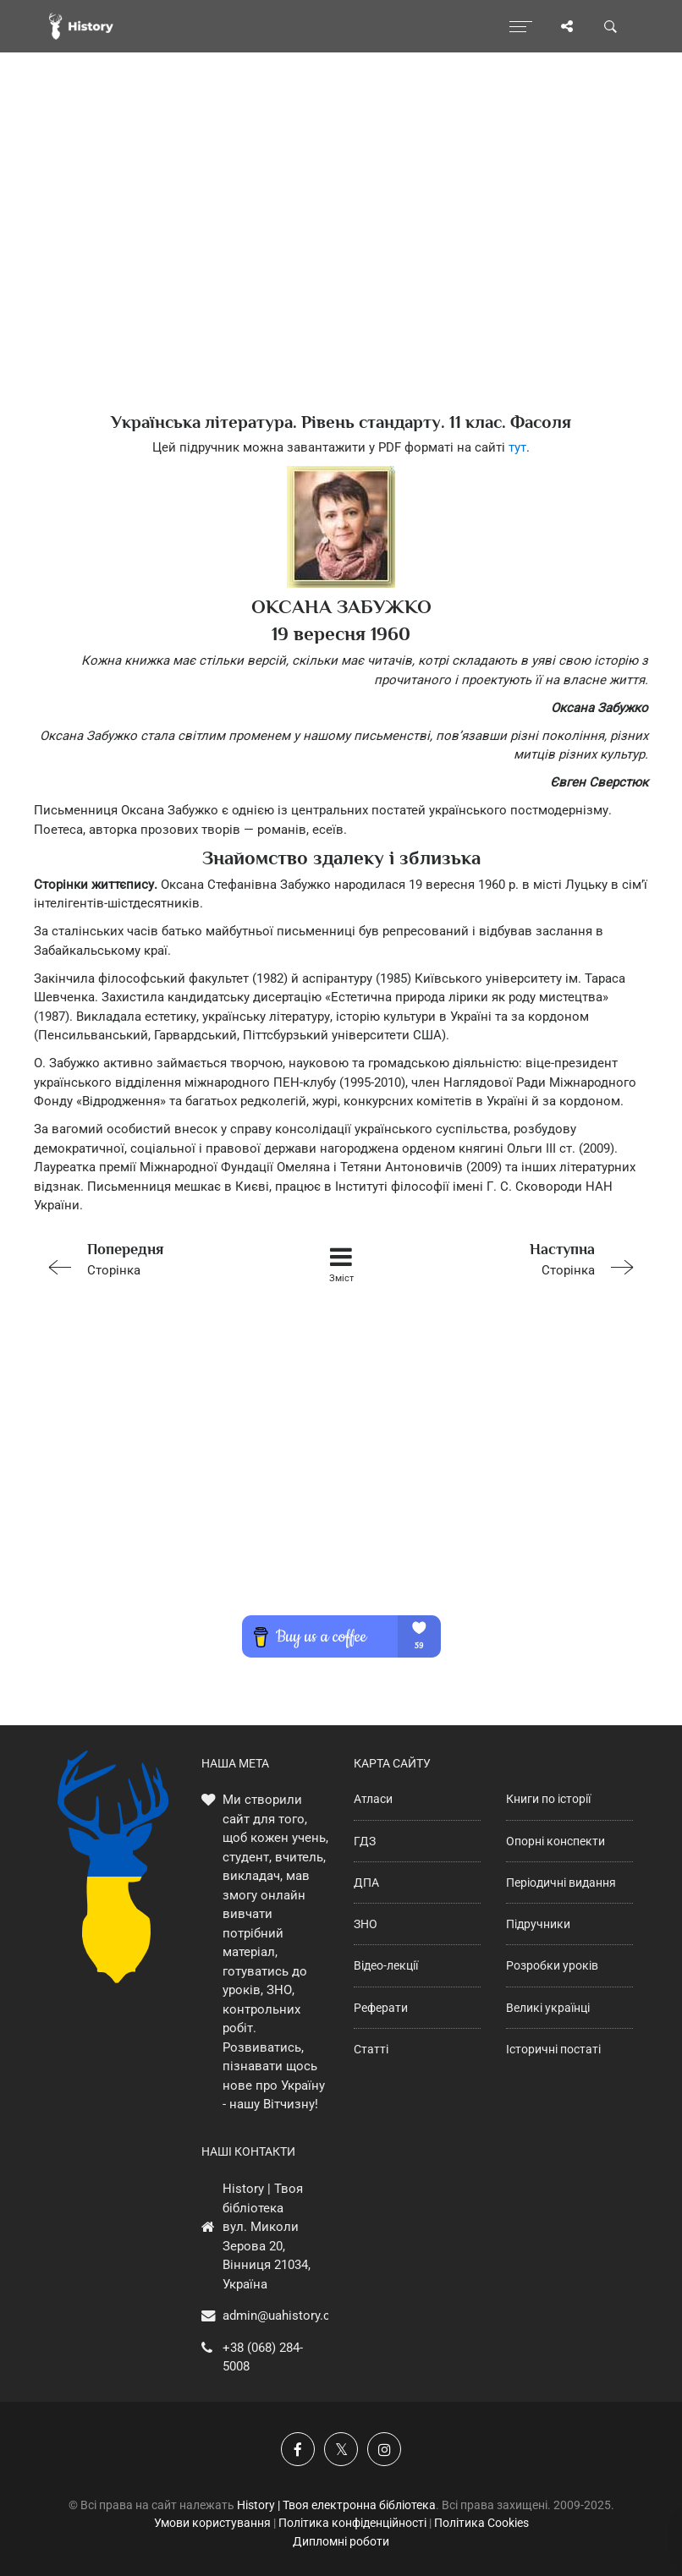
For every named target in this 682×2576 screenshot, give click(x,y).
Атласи (373, 1799)
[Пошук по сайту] (611, 26)
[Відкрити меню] (521, 26)
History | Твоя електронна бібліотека (336, 2505)
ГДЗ (365, 1841)
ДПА (366, 1882)
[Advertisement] (341, 262)
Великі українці (548, 2007)
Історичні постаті (553, 2049)
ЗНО (365, 1924)
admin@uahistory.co (280, 2315)
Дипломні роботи (341, 2541)
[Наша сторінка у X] (341, 2449)
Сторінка (157, 1258)
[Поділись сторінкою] (567, 26)
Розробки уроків (552, 1965)
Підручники (538, 1924)
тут (517, 447)
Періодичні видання (561, 1882)
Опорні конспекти (555, 1841)
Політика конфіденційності (352, 2522)
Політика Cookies (481, 2522)
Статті (371, 2049)
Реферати (381, 2007)
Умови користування (212, 2522)
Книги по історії (548, 1799)
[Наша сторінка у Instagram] (384, 2449)
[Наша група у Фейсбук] (298, 2449)
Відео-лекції (386, 1965)
